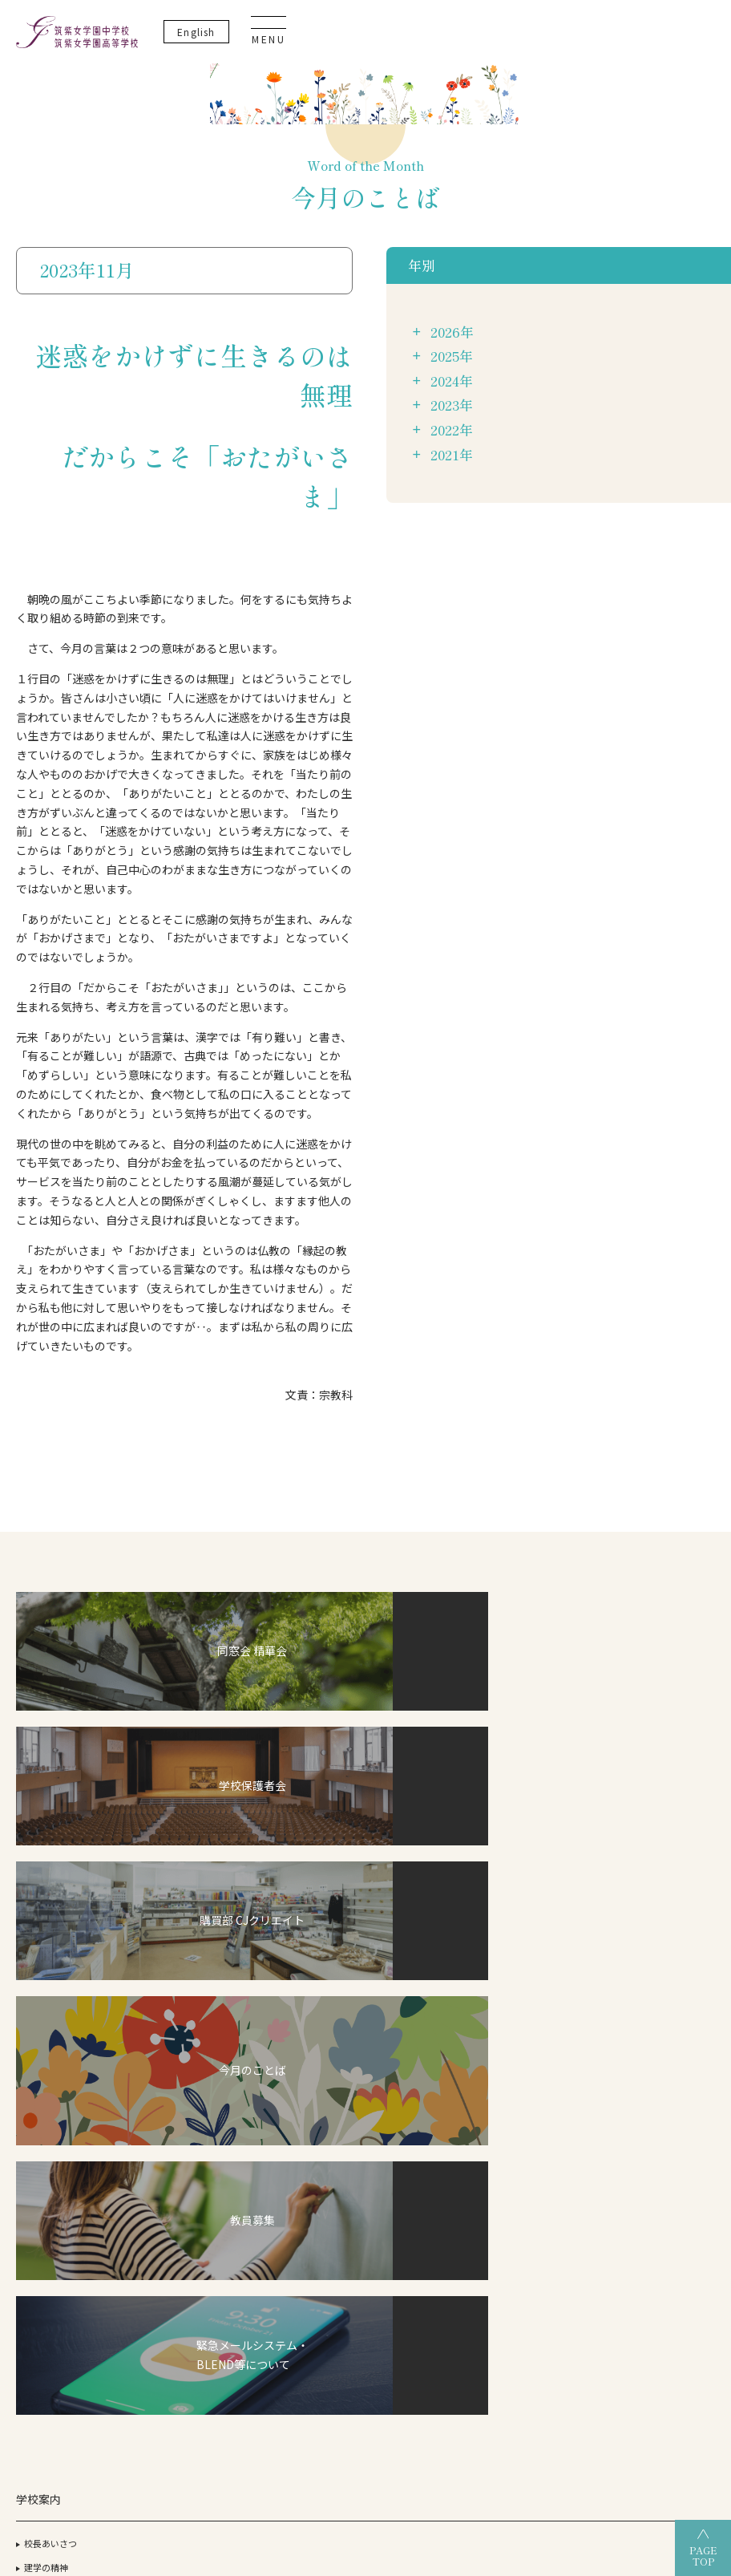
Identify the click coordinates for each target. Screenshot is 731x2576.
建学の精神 (46, 1847)
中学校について (297, 1823)
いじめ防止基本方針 (669, 1814)
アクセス (41, 1895)
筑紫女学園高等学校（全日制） (333, 2418)
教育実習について (665, 1900)
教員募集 (647, 1924)
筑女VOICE (287, 2020)
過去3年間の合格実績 (551, 1847)
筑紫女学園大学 (191, 2418)
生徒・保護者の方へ (669, 2049)
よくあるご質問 (661, 1948)
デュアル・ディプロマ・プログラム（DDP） (188, 1862)
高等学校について (422, 1823)
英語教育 (173, 1948)
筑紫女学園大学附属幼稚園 (365, 2445)
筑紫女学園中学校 (662, 2418)
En (591, 40)
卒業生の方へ (656, 2073)
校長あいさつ (50, 1823)
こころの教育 (181, 1972)
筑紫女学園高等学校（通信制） (514, 2418)
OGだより (529, 1871)
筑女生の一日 (292, 1972)
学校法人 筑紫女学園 (76, 2418)
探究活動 (173, 1924)
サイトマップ (656, 1876)
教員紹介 (41, 1918)
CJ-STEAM (166, 1823)
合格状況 (526, 1823)
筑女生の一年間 (297, 1996)
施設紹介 (41, 1871)
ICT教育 (171, 1900)
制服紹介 (41, 1942)
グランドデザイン (312, 1847)
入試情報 (283, 1909)
